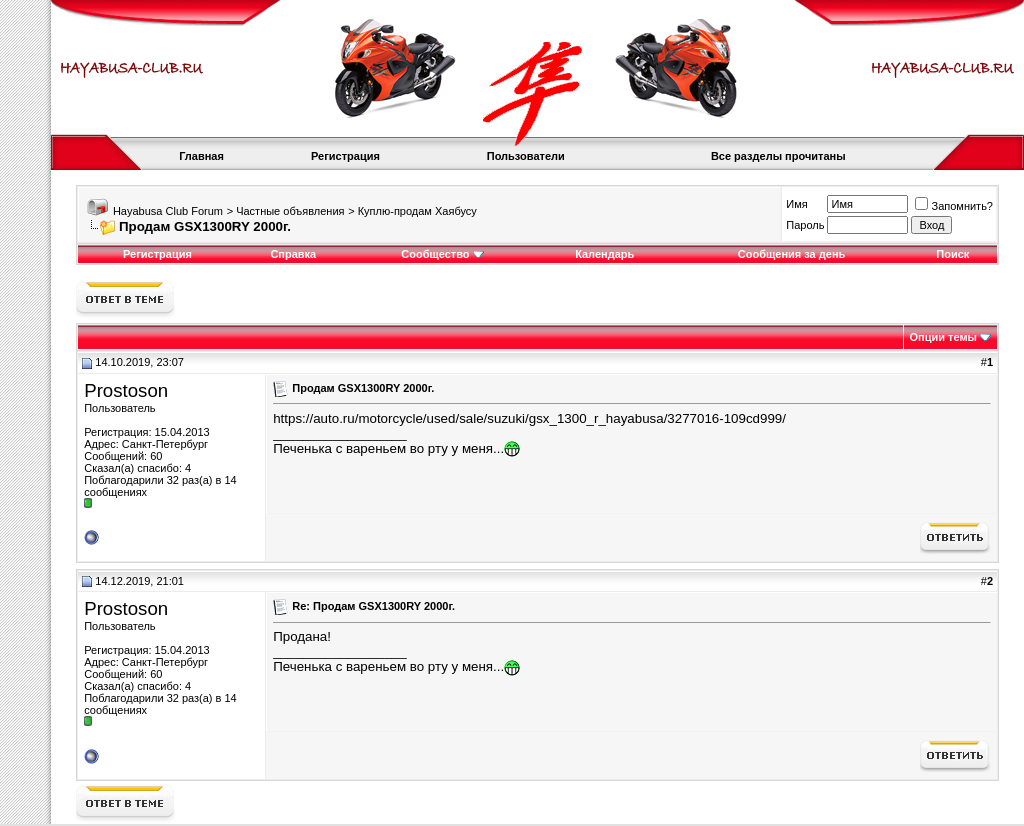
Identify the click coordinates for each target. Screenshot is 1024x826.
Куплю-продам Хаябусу (417, 211)
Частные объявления (290, 211)
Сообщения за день (791, 254)
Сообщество (442, 254)
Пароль (805, 225)
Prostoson (126, 390)
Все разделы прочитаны (778, 156)
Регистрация (345, 156)
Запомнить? (954, 206)
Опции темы (943, 337)
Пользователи (526, 156)
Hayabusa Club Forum (168, 211)
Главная (201, 156)
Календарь (604, 254)
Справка (293, 254)
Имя (796, 204)
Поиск (952, 254)
